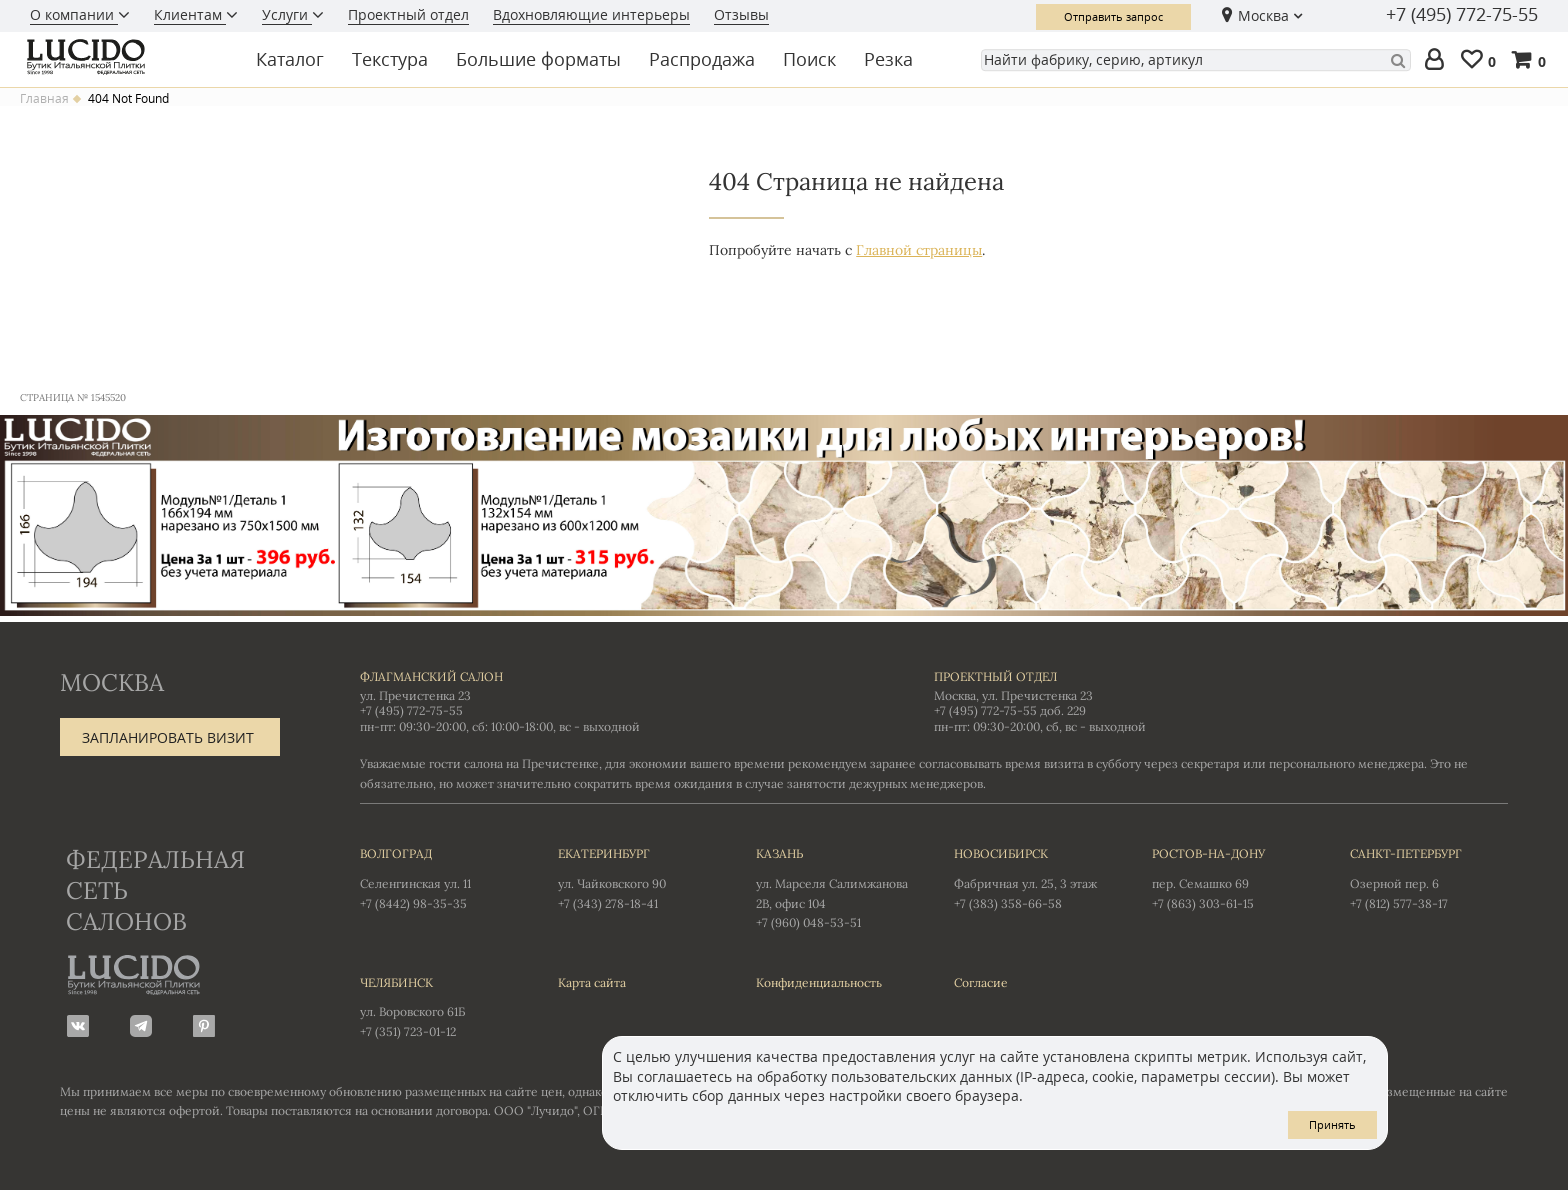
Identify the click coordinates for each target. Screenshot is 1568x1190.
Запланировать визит (168, 737)
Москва (1263, 15)
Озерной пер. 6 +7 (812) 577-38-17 (1429, 877)
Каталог (290, 59)
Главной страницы (919, 250)
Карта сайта (592, 982)
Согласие (981, 982)
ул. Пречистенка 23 (415, 695)
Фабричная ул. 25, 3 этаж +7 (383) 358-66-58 (1033, 877)
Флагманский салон (431, 676)
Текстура (390, 59)
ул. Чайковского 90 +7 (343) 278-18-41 (637, 877)
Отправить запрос (1113, 16)
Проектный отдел (408, 14)
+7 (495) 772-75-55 (1462, 15)
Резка (888, 59)
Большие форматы (538, 59)
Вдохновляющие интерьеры (591, 14)
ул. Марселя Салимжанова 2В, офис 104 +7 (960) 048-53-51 (835, 887)
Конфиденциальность (819, 982)
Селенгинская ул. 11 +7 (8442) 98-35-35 (439, 877)
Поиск (809, 59)
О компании (74, 14)
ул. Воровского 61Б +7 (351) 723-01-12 (439, 1006)
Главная (44, 99)
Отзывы (741, 14)
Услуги (287, 14)
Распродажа (702, 59)
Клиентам (190, 14)
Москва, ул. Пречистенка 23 (1013, 695)
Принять (1332, 1124)
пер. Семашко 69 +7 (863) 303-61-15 (1231, 877)
